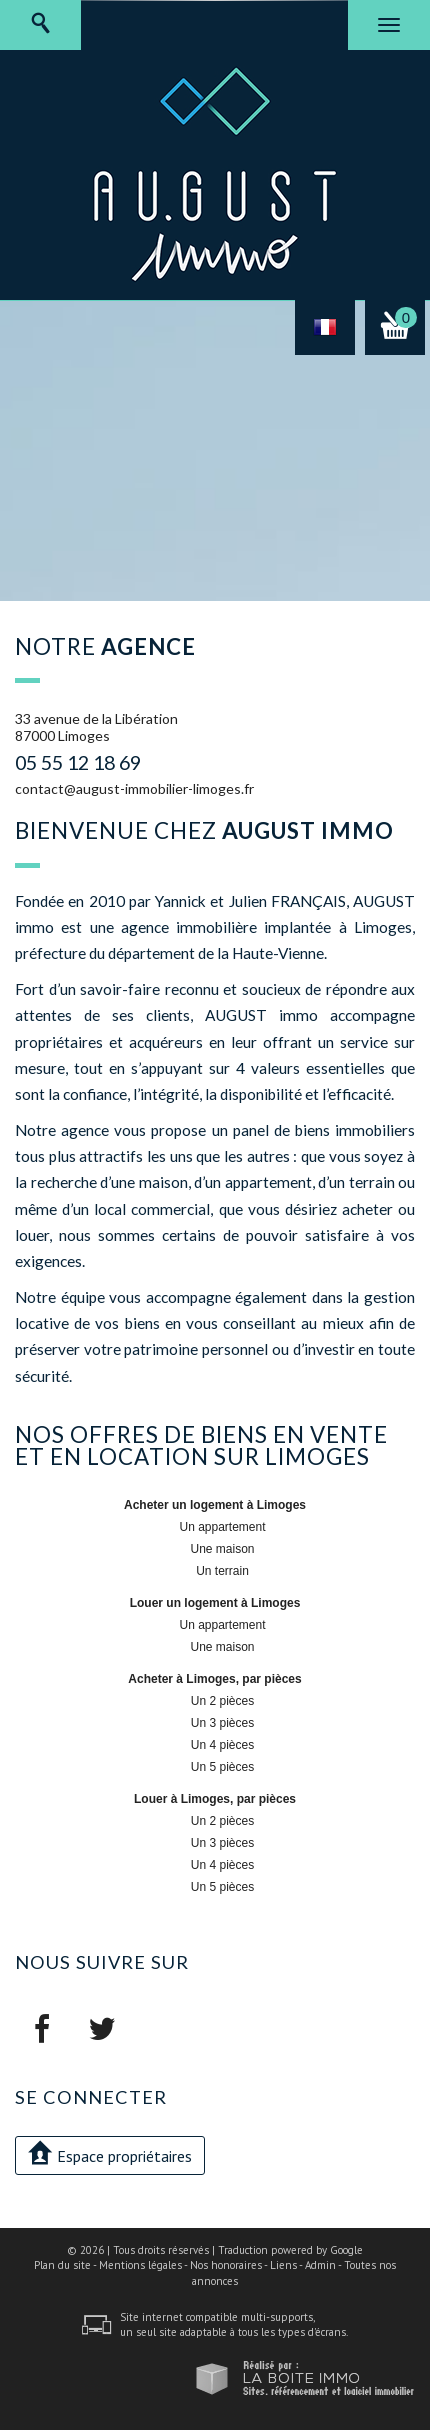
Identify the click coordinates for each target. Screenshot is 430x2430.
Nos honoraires (226, 2265)
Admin (320, 2265)
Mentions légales (140, 2265)
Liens (283, 2265)
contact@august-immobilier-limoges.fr (134, 788)
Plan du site (62, 2265)
